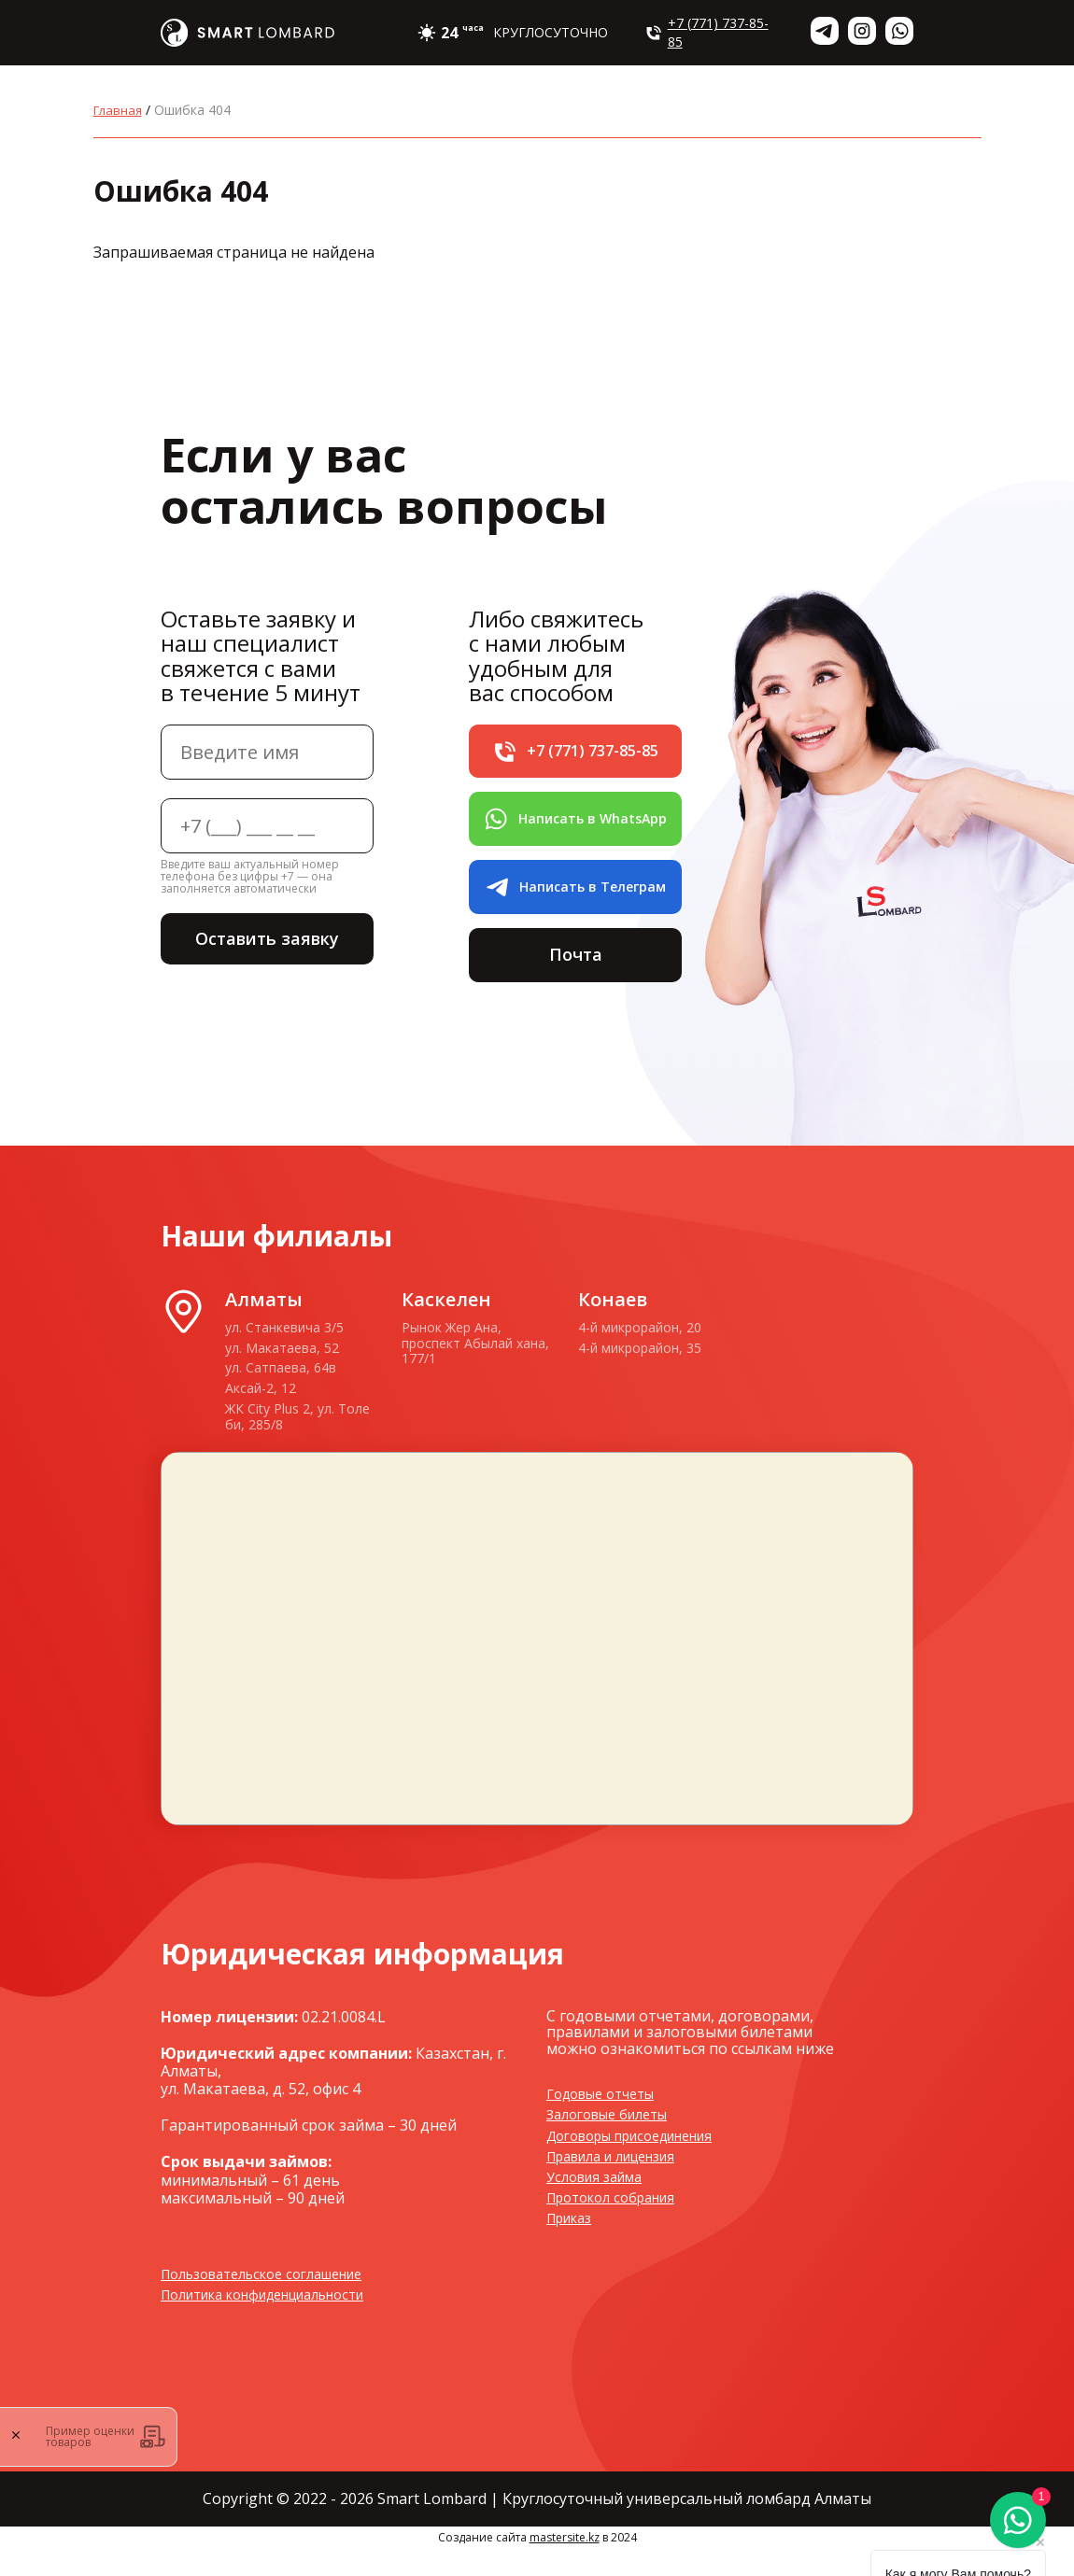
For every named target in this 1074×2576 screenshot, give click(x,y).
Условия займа (600, 2203)
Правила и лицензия (622, 2183)
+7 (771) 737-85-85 (706, 32)
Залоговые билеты (615, 2141)
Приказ (573, 2244)
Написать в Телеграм (575, 902)
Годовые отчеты (608, 2120)
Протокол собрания (619, 2224)
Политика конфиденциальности (280, 2321)
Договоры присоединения (643, 2161)
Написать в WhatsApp (575, 827)
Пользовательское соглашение (276, 2299)
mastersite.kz (565, 2564)
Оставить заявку (267, 940)
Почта (575, 976)
